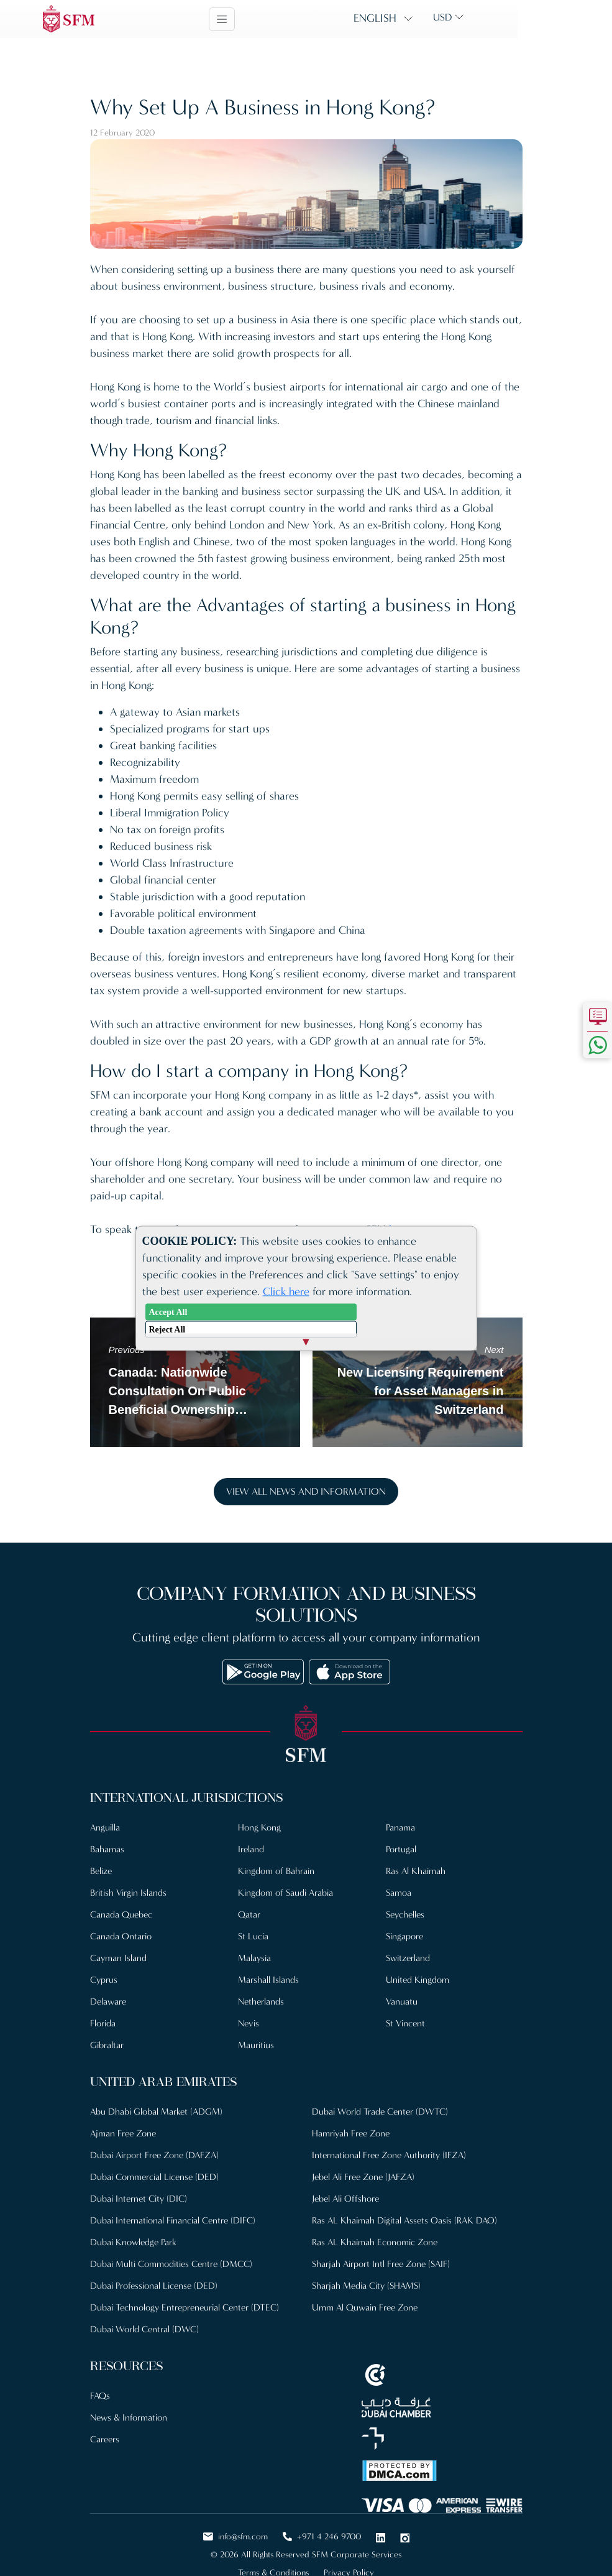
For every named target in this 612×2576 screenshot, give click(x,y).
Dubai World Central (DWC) (144, 2329)
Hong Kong (259, 1827)
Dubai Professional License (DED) (153, 2285)
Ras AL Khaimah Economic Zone (374, 2242)
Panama (400, 1827)
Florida (103, 2023)
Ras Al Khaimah (415, 1871)
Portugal (401, 1849)
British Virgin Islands (128, 1892)
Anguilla (105, 1827)
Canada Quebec (121, 1914)
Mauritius (256, 2045)
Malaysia (254, 1958)
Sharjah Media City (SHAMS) (366, 2285)
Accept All (168, 1311)
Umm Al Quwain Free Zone (365, 2307)
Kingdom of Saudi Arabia (285, 1892)
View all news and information (306, 1491)
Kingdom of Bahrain (276, 1871)
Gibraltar (107, 2045)
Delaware (108, 2001)
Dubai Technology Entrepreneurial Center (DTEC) (184, 2307)
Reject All (167, 1329)
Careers (104, 2439)
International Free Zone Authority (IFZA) (389, 2155)
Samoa (398, 1892)
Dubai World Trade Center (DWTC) (380, 2111)
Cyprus (103, 1979)
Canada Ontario (121, 1936)
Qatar (249, 1914)
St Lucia (253, 1936)
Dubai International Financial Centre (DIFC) (172, 2220)
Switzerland (408, 1958)
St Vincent (405, 2023)
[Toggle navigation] (269, 19)
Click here (286, 1291)
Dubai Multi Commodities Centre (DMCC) (171, 2263)
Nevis (248, 2023)
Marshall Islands (268, 1979)
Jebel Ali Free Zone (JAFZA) (363, 2176)
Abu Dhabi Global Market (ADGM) (156, 2111)
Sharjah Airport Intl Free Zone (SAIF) (381, 2263)
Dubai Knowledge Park (133, 2242)
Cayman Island (118, 1958)
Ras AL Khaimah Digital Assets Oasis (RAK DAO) (404, 2220)
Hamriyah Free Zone (351, 2133)
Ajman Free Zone (123, 2133)
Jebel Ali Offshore (345, 2198)
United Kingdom (417, 1979)
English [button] (422, 18)
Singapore (404, 1936)
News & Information (128, 2417)
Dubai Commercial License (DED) (154, 2176)
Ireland (251, 1849)
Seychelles (405, 1914)
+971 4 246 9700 (322, 2536)
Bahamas (107, 1849)
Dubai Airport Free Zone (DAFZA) (154, 2155)
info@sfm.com (235, 2536)
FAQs (100, 2395)
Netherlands (261, 2001)
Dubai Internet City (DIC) (138, 2198)
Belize (101, 1871)
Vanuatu (402, 2001)
